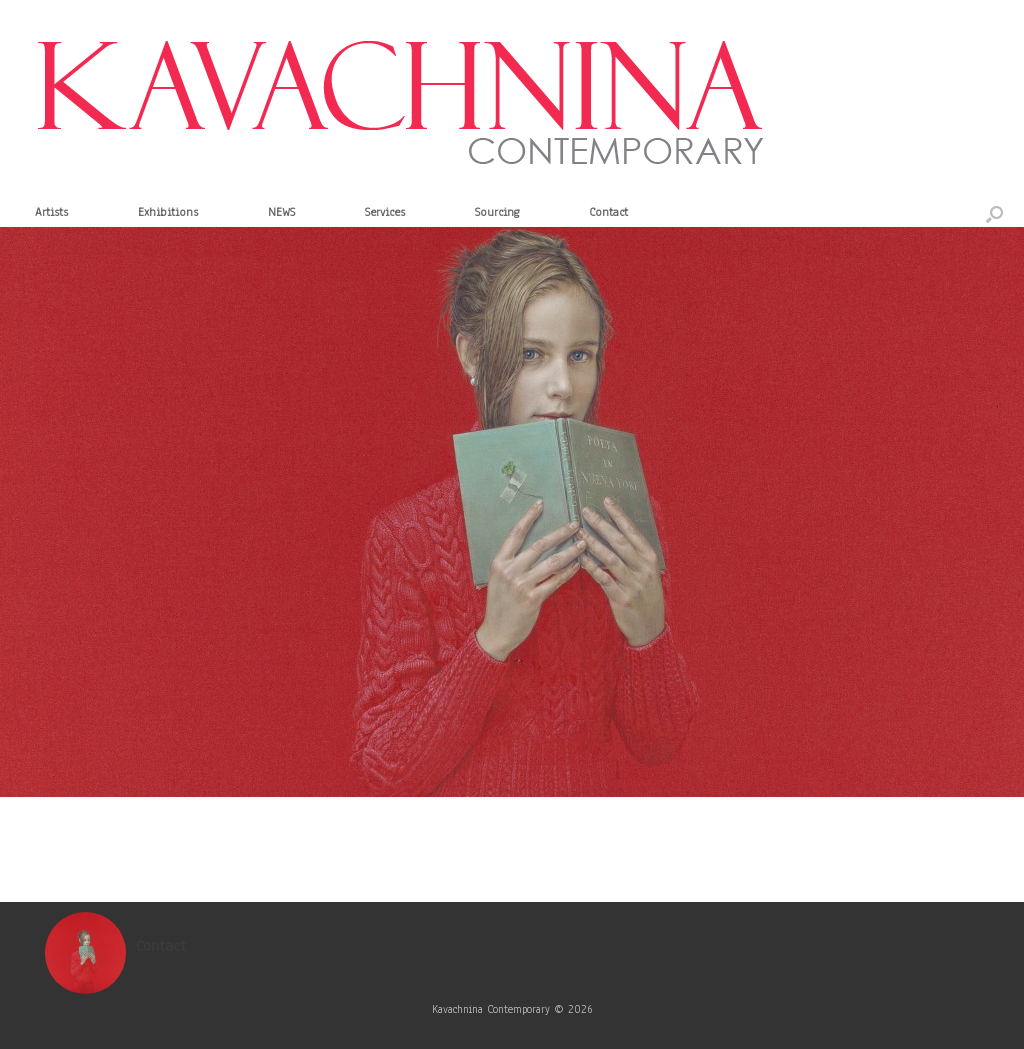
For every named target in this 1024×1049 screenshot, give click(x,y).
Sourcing (497, 212)
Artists (51, 212)
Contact (608, 212)
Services (385, 212)
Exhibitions (168, 212)
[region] (512, 512)
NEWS (281, 212)
